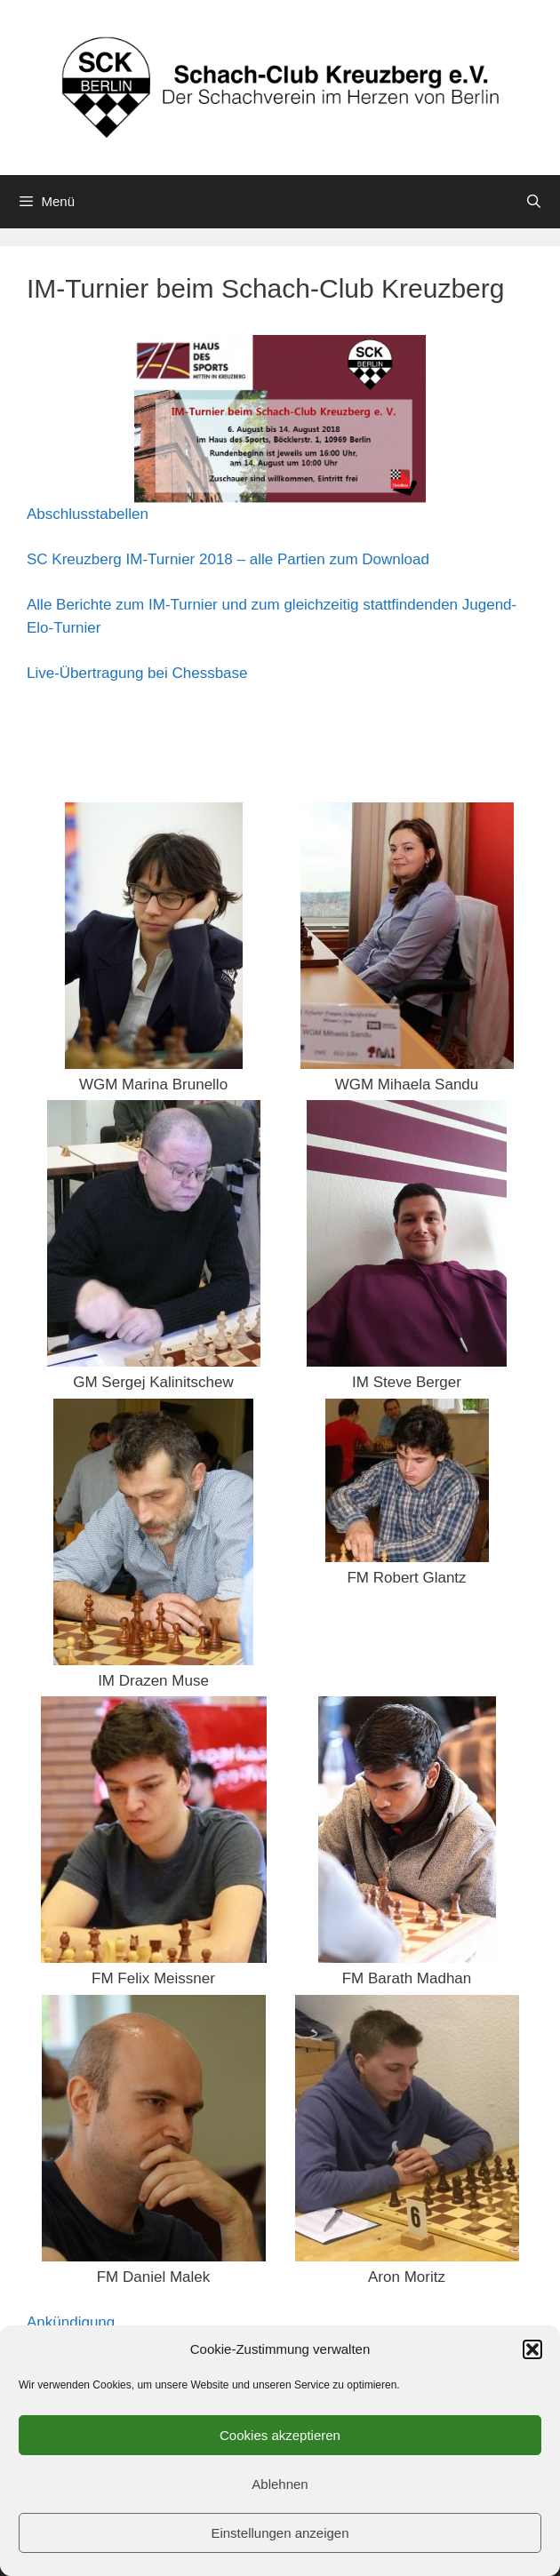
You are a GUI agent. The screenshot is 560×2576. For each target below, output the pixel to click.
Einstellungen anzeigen (279, 2532)
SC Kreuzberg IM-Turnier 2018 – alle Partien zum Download (228, 559)
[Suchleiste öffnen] (534, 201)
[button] (532, 2349)
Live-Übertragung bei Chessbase (137, 673)
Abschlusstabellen (87, 514)
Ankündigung (71, 2322)
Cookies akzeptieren (280, 2435)
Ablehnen (280, 2484)
